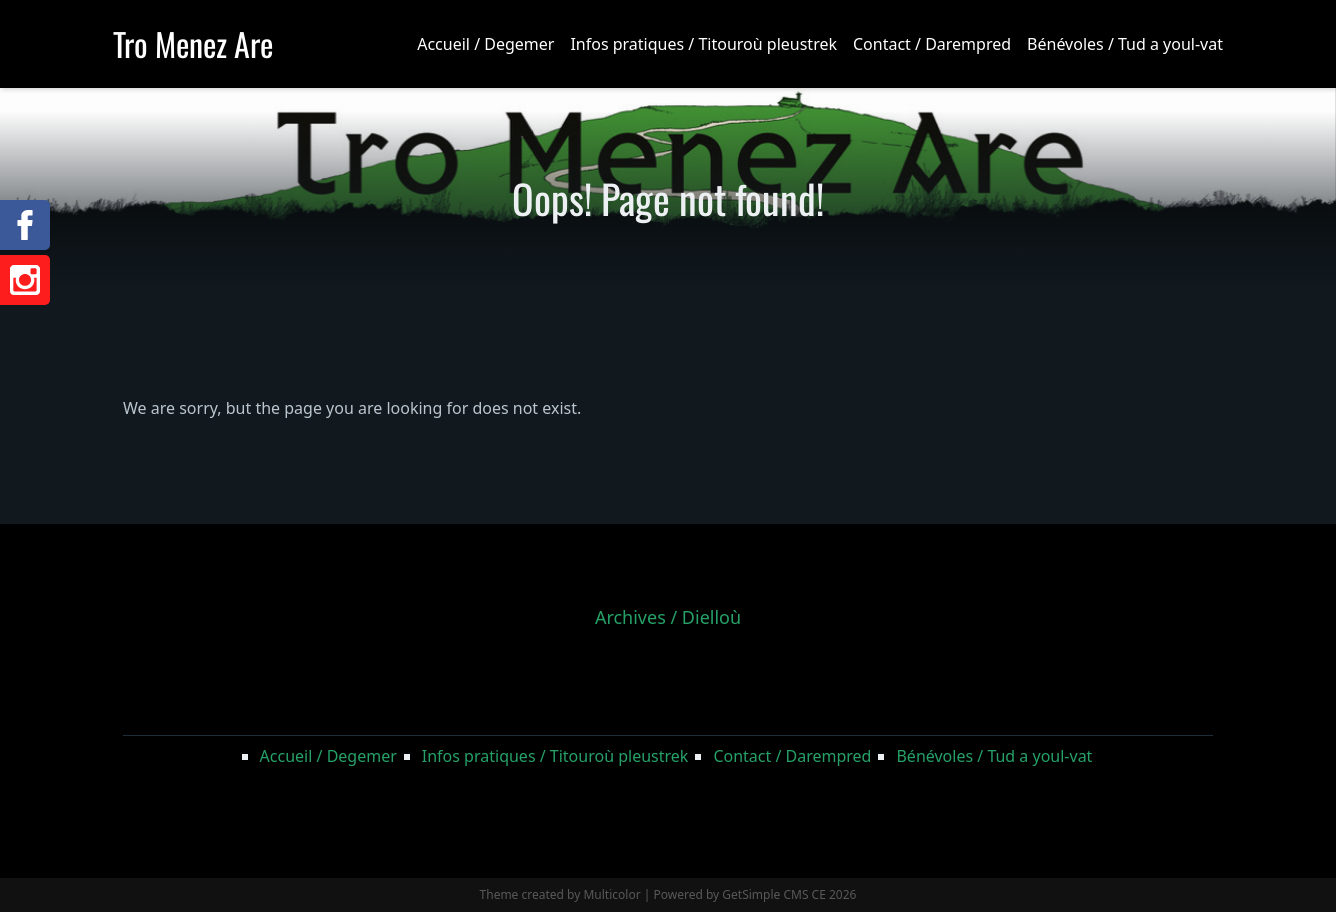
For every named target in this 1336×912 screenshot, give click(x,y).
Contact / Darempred (932, 44)
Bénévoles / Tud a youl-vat (1125, 44)
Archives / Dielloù (668, 617)
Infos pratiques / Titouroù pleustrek (703, 44)
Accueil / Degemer (485, 44)
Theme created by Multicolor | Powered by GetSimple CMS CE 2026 (668, 894)
